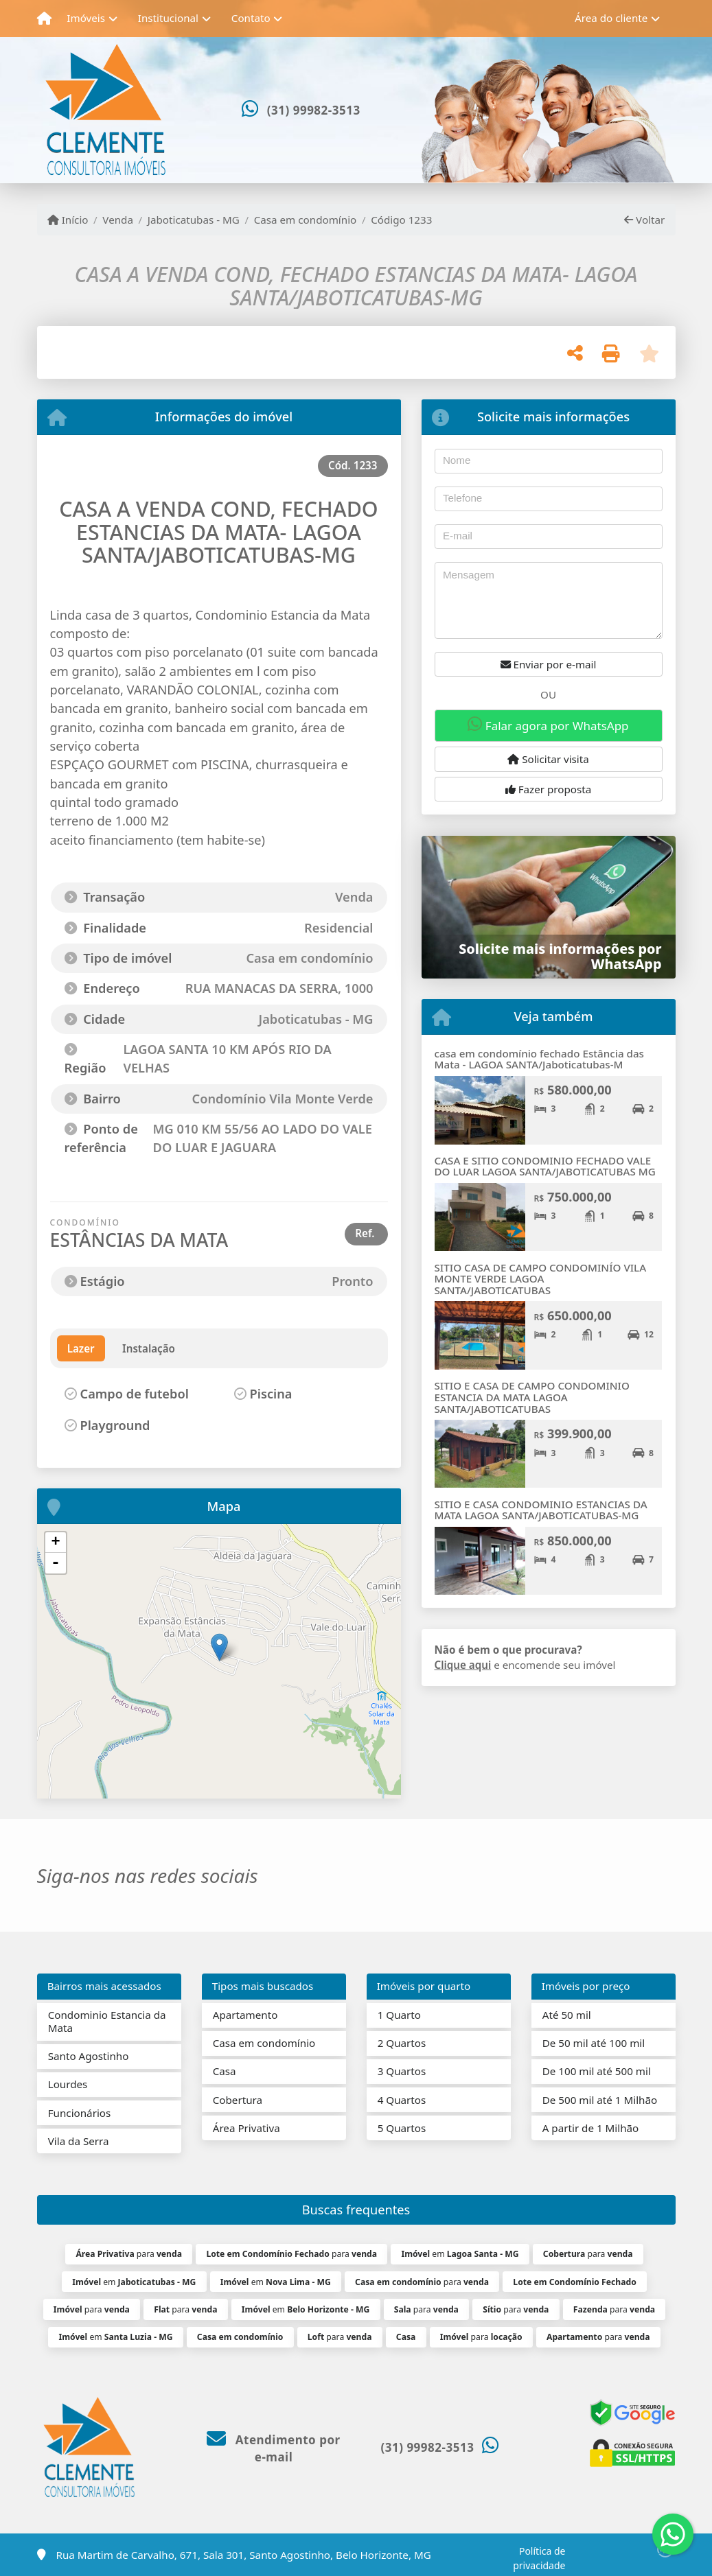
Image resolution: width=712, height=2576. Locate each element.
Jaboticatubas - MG (194, 219)
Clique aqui (463, 1665)
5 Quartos (402, 2128)
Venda (117, 219)
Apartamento (245, 2015)
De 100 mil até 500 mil (596, 2071)
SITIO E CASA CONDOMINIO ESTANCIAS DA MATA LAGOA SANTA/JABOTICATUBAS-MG (541, 1510)
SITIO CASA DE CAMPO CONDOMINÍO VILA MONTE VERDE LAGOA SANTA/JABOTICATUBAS (541, 1279)
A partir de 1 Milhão (590, 2128)
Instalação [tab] (148, 1348)
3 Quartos (402, 2071)
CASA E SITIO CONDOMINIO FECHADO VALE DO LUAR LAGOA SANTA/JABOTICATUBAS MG (545, 1166)
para (129, 2254)
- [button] (55, 1563)
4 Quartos (402, 2100)
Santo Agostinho (88, 2056)
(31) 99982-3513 (313, 110)
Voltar (644, 219)
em (459, 2254)
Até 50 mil (566, 2015)
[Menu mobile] (44, 18)
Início (68, 219)
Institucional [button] (168, 18)
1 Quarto (399, 2015)
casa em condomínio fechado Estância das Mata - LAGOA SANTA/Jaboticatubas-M (540, 1059)
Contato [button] (251, 18)
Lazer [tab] (81, 1348)
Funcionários (79, 2113)
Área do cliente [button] (611, 18)
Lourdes (68, 2084)
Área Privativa (246, 2128)
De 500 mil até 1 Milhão (599, 2100)
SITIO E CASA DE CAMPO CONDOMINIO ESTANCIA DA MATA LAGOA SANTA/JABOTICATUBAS (532, 1397)
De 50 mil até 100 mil (593, 2043)
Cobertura (237, 2100)
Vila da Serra (78, 2141)
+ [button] (55, 1542)
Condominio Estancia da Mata (107, 2021)
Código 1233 (401, 219)
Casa (224, 2071)
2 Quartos (402, 2043)
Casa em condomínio (305, 219)
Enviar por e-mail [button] (549, 664)
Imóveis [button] (86, 18)
